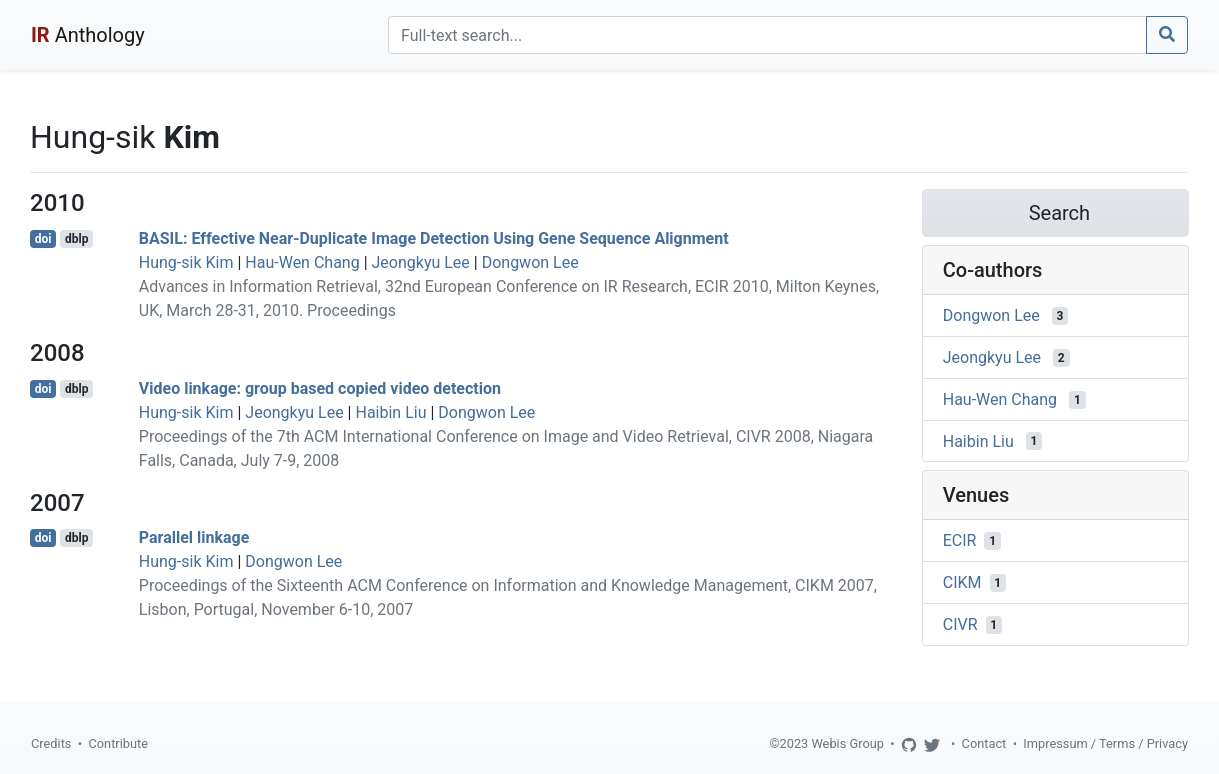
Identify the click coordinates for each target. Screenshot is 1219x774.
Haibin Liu (390, 412)
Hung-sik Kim (186, 262)
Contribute (118, 743)
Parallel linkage (194, 537)
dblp (76, 239)
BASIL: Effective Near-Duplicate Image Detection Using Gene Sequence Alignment (434, 238)
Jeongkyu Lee (421, 262)
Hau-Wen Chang (302, 262)
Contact (984, 743)
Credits (51, 743)
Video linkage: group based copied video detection (320, 388)
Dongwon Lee (530, 262)
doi (43, 239)
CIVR (960, 624)
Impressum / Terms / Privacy (1105, 743)
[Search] (767, 35)
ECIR (960, 540)
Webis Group (847, 743)
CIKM (962, 582)
